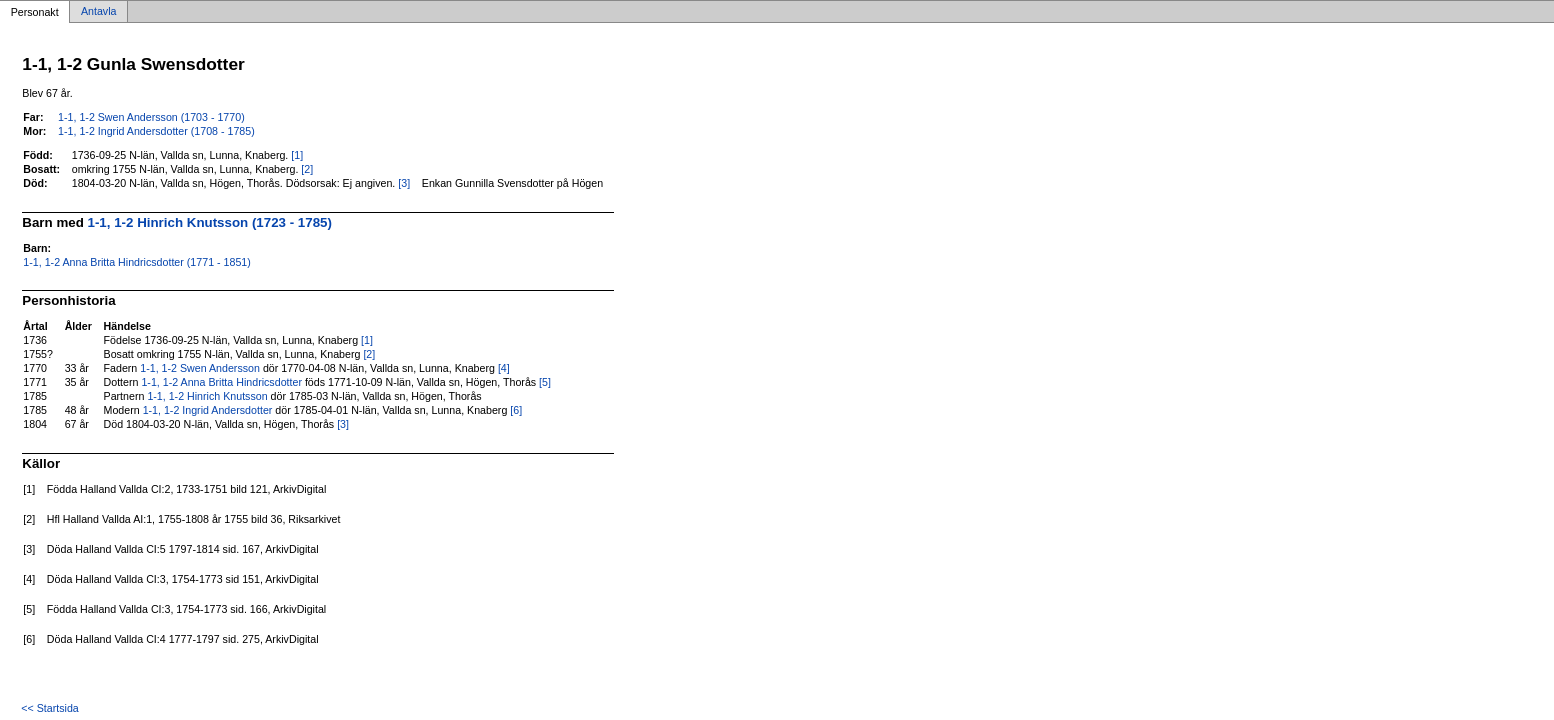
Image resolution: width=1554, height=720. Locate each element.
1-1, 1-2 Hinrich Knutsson (207, 396)
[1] (297, 155)
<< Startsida (49, 708)
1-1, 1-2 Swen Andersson (200, 368)
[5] (545, 382)
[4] (504, 368)
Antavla (99, 12)
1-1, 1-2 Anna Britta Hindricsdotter (221, 382)
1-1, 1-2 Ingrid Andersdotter (208, 410)
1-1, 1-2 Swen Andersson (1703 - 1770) (151, 117)
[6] (516, 410)
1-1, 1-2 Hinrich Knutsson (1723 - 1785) (210, 222)
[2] (307, 169)
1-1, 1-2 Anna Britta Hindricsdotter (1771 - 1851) (136, 262)
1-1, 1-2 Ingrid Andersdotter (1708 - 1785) (156, 131)
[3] (404, 183)
